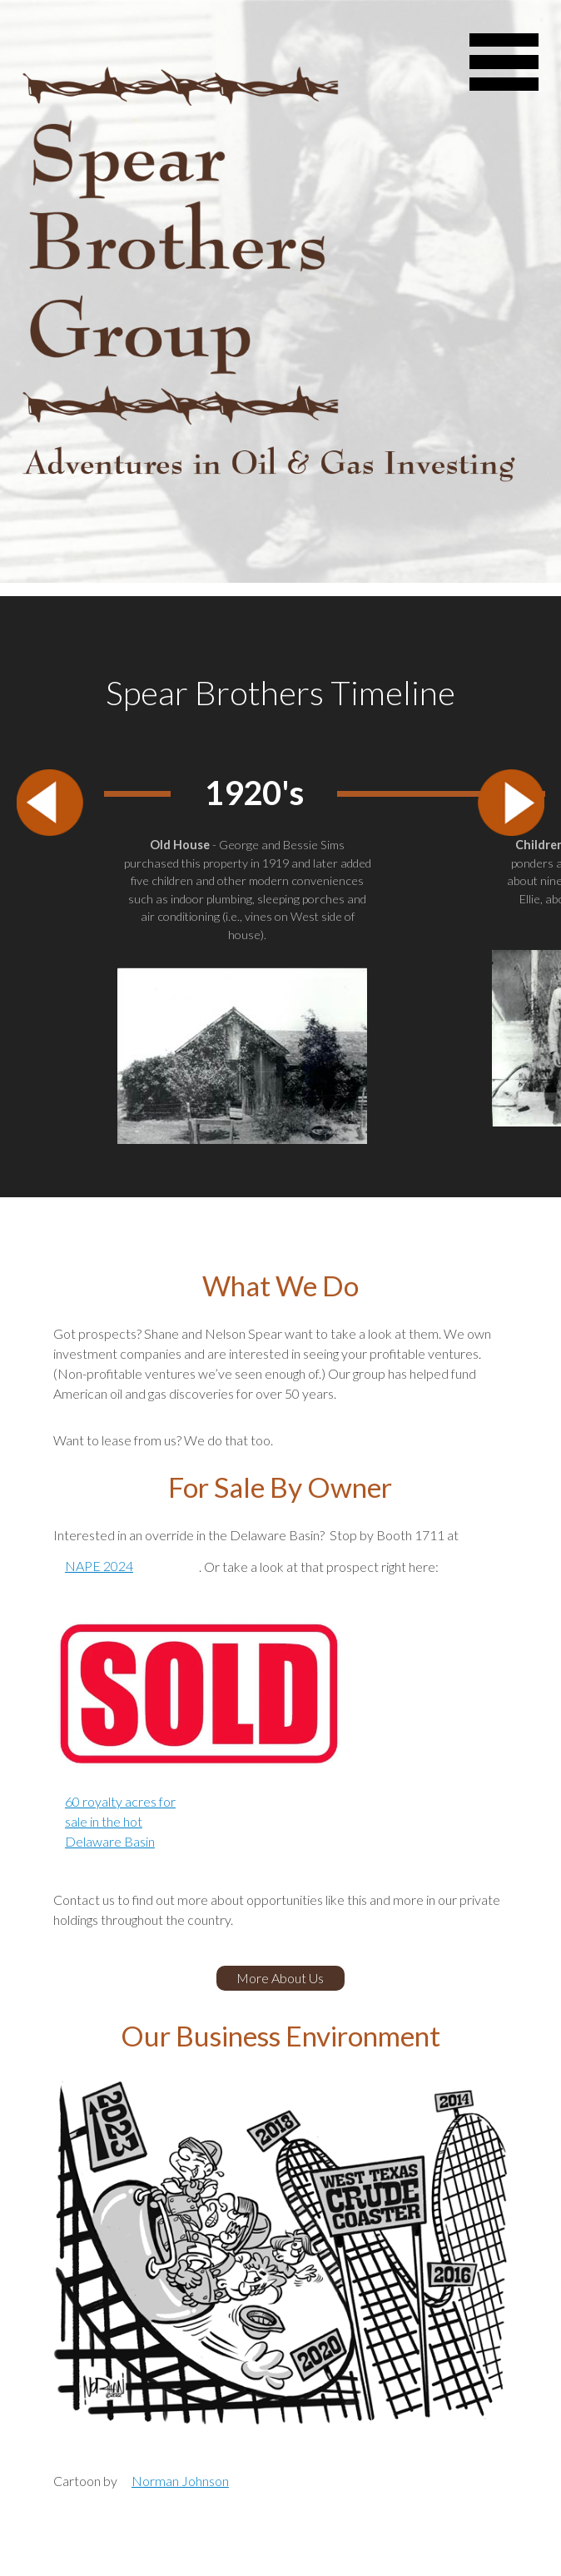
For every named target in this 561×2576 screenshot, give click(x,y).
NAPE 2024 (99, 1566)
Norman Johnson (180, 2481)
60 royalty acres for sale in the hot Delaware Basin (120, 1821)
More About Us (280, 1978)
